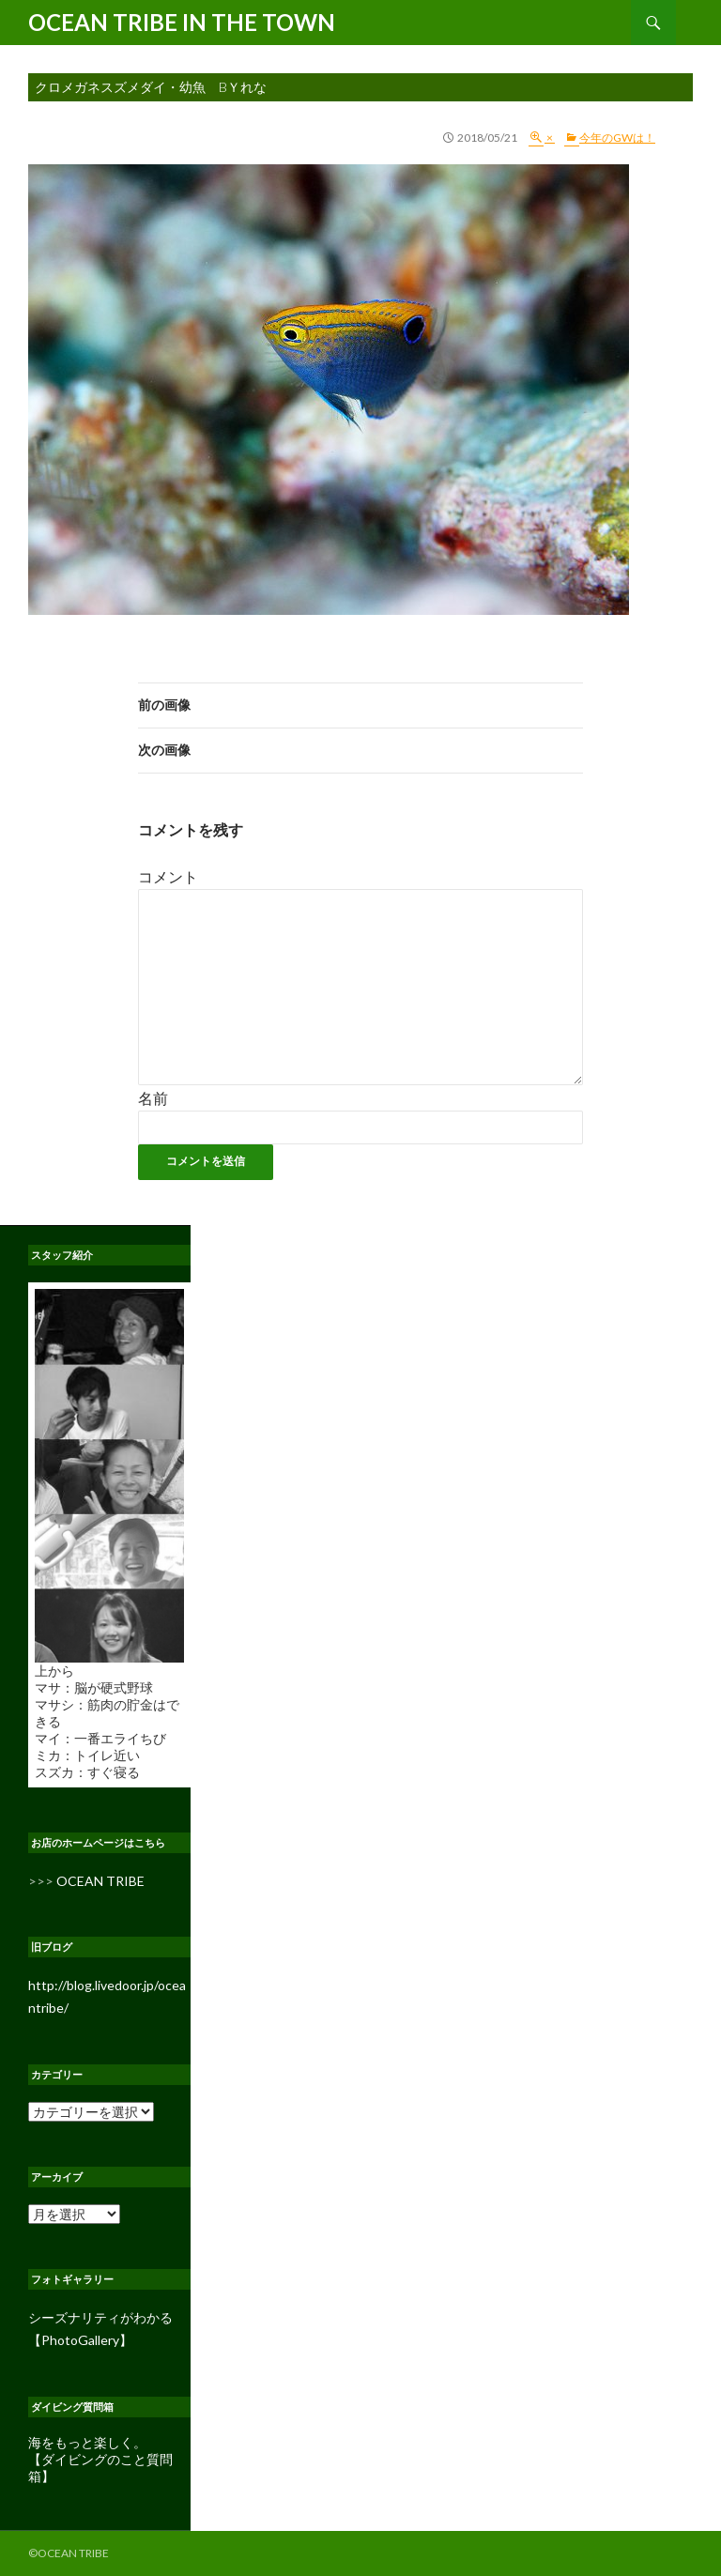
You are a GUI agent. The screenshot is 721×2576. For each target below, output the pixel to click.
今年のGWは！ (617, 137)
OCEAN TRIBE (100, 1881)
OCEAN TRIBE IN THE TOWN (181, 22)
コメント (168, 876)
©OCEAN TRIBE (68, 2553)
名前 (153, 1098)
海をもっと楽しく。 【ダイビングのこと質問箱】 (100, 2459)
